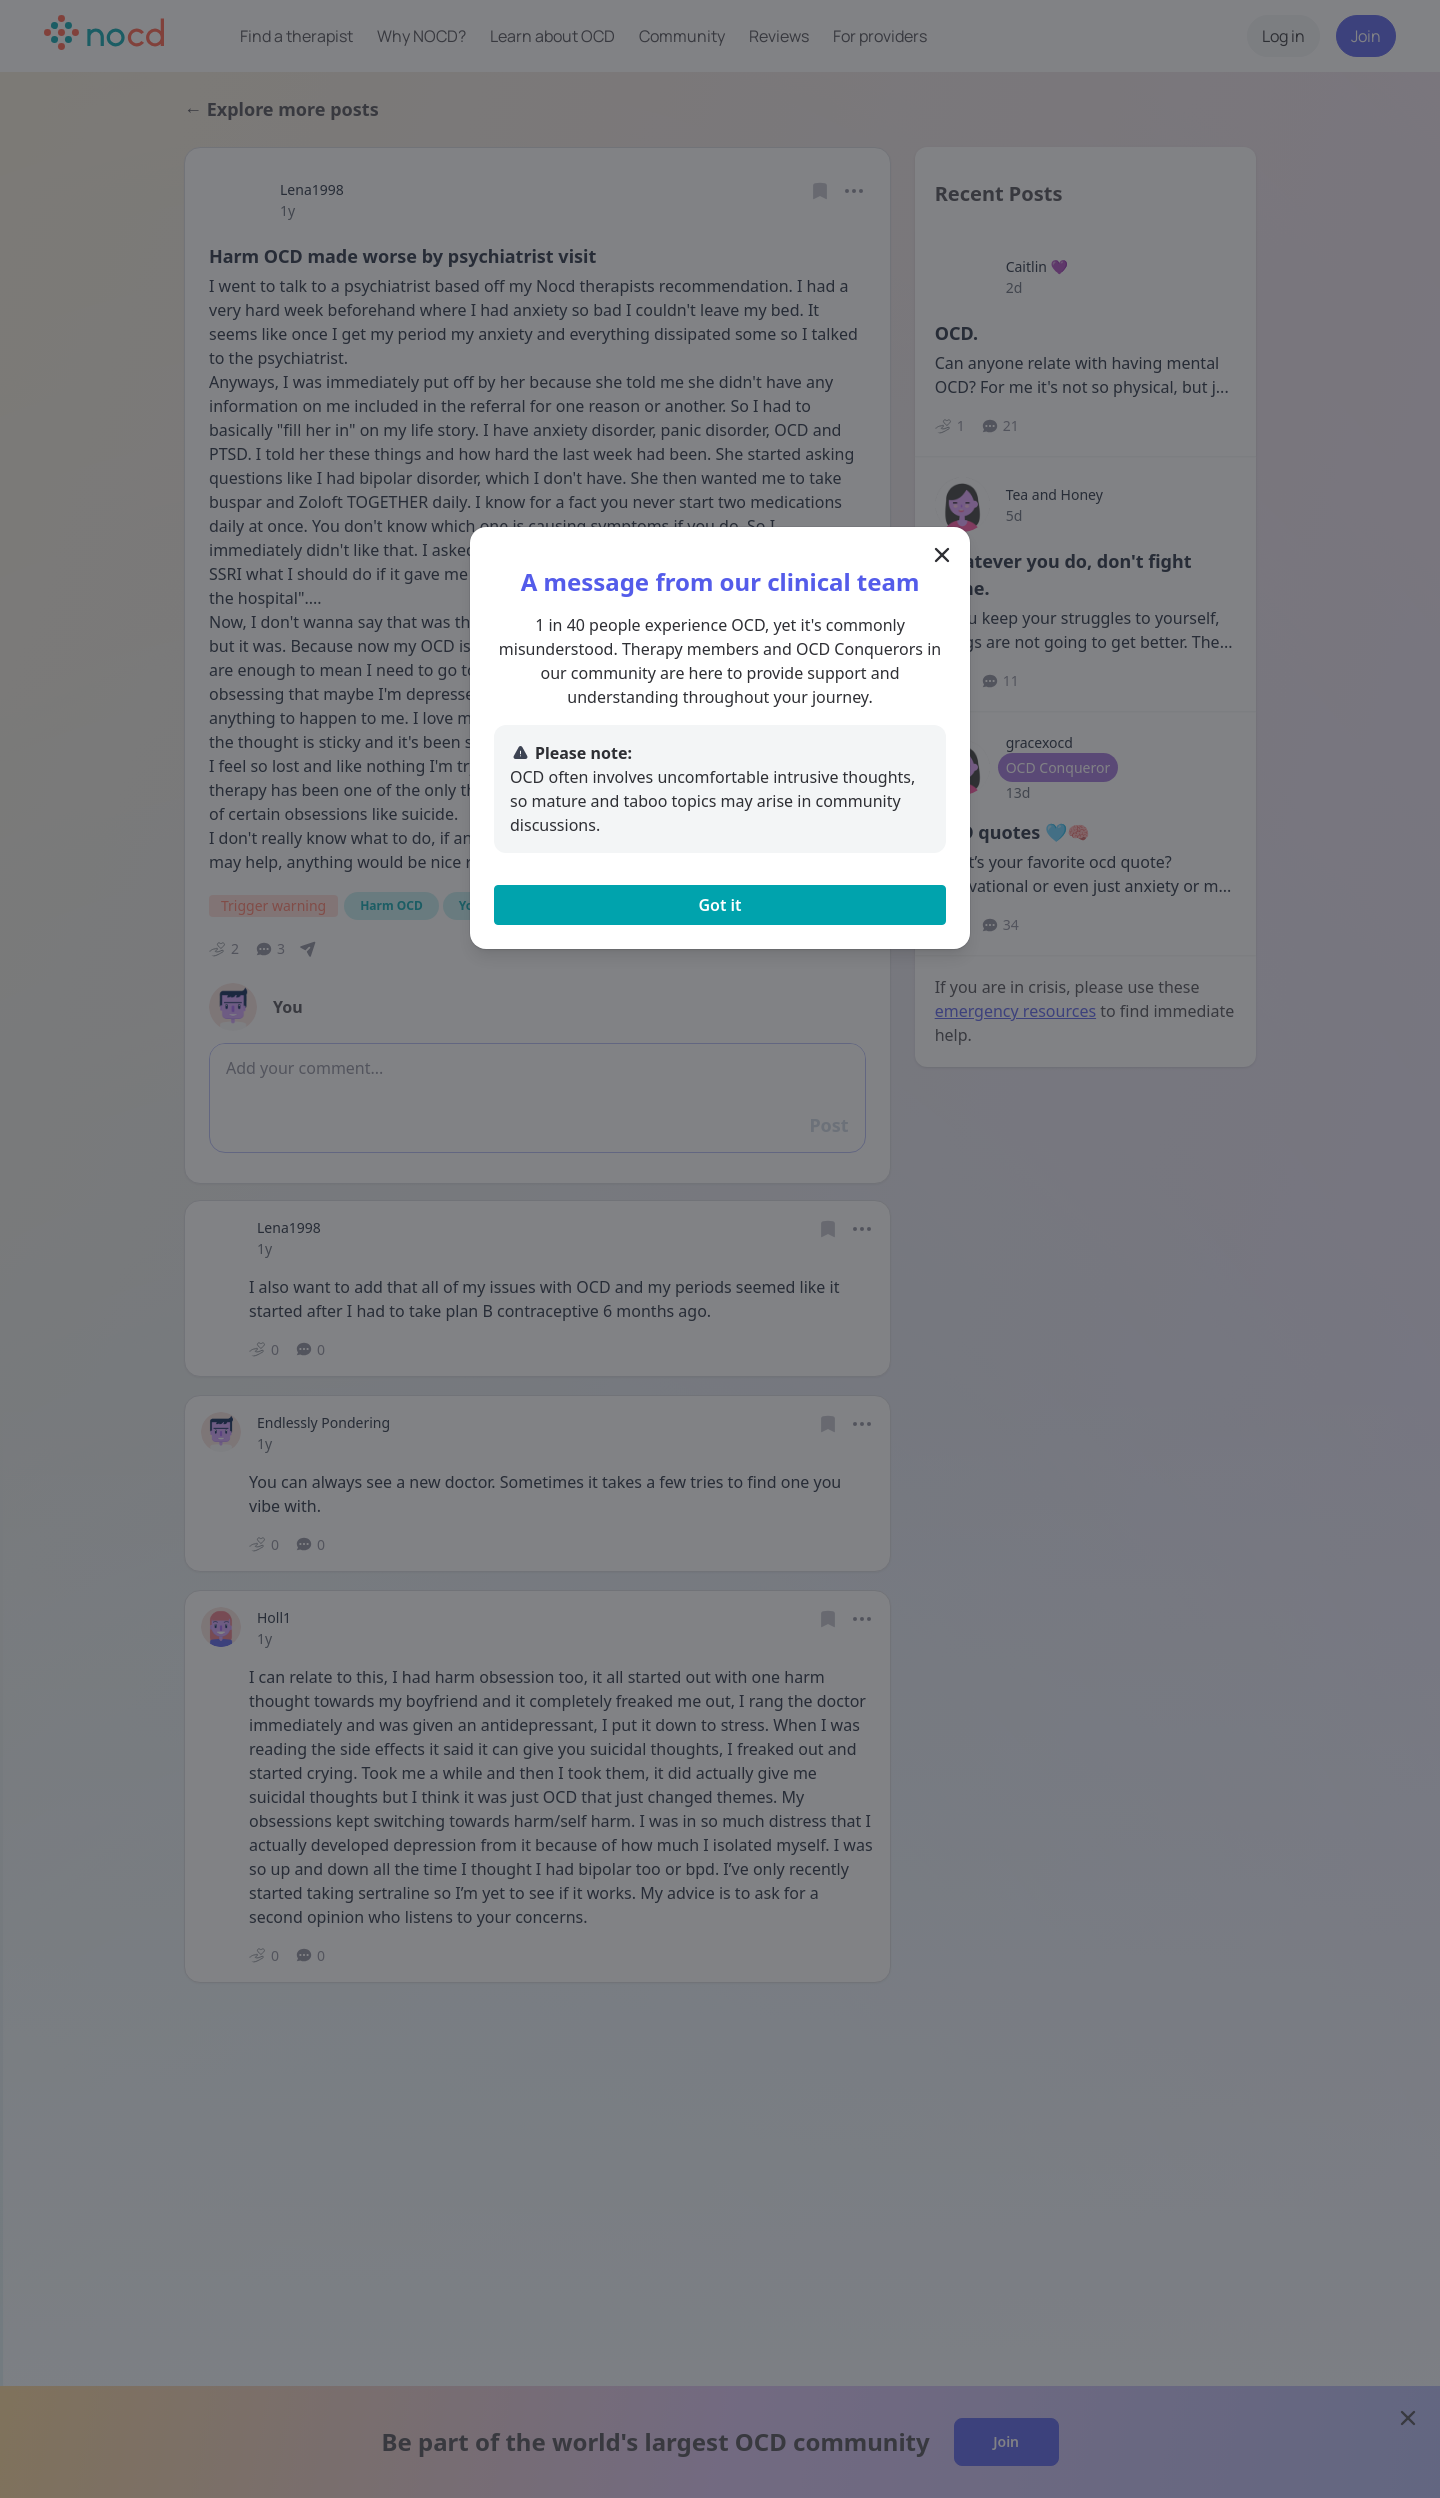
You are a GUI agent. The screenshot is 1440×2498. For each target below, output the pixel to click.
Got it (719, 905)
